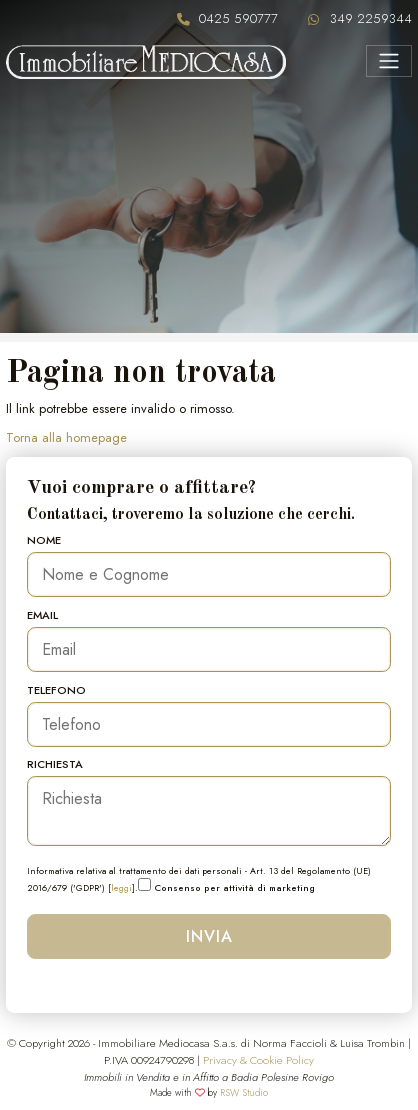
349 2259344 (371, 18)
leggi (121, 887)
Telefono (56, 690)
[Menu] (388, 61)
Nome (44, 540)
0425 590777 (238, 18)
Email (42, 615)
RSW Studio (244, 1093)
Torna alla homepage (66, 437)
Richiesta (55, 764)
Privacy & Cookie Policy (258, 1060)
